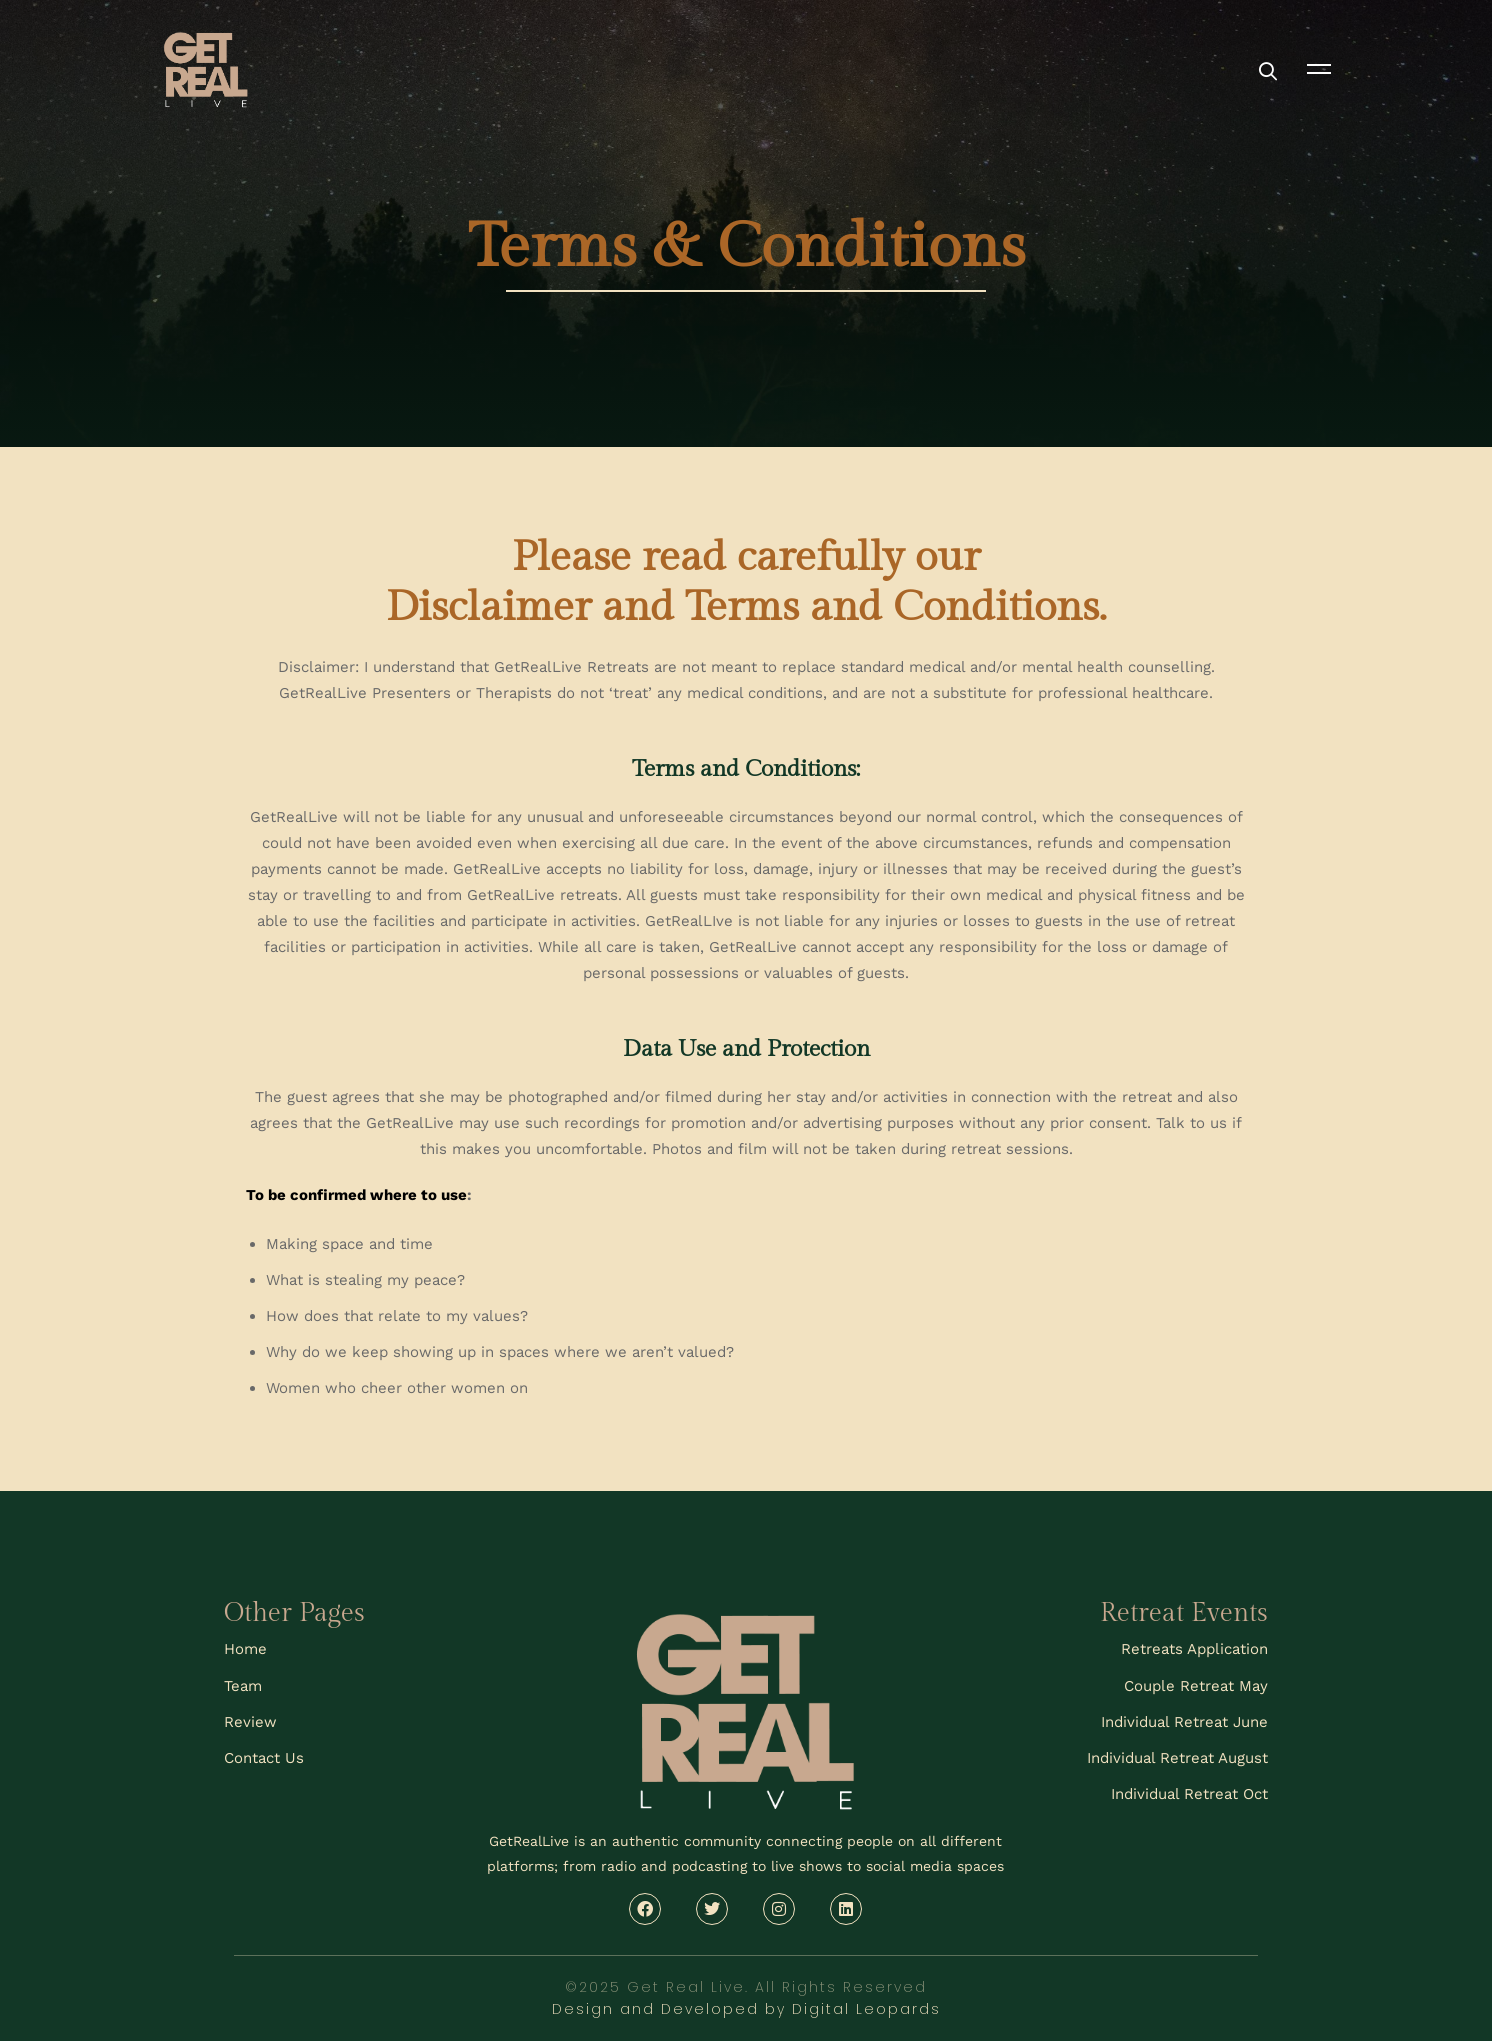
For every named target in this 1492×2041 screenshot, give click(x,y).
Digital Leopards (866, 2009)
